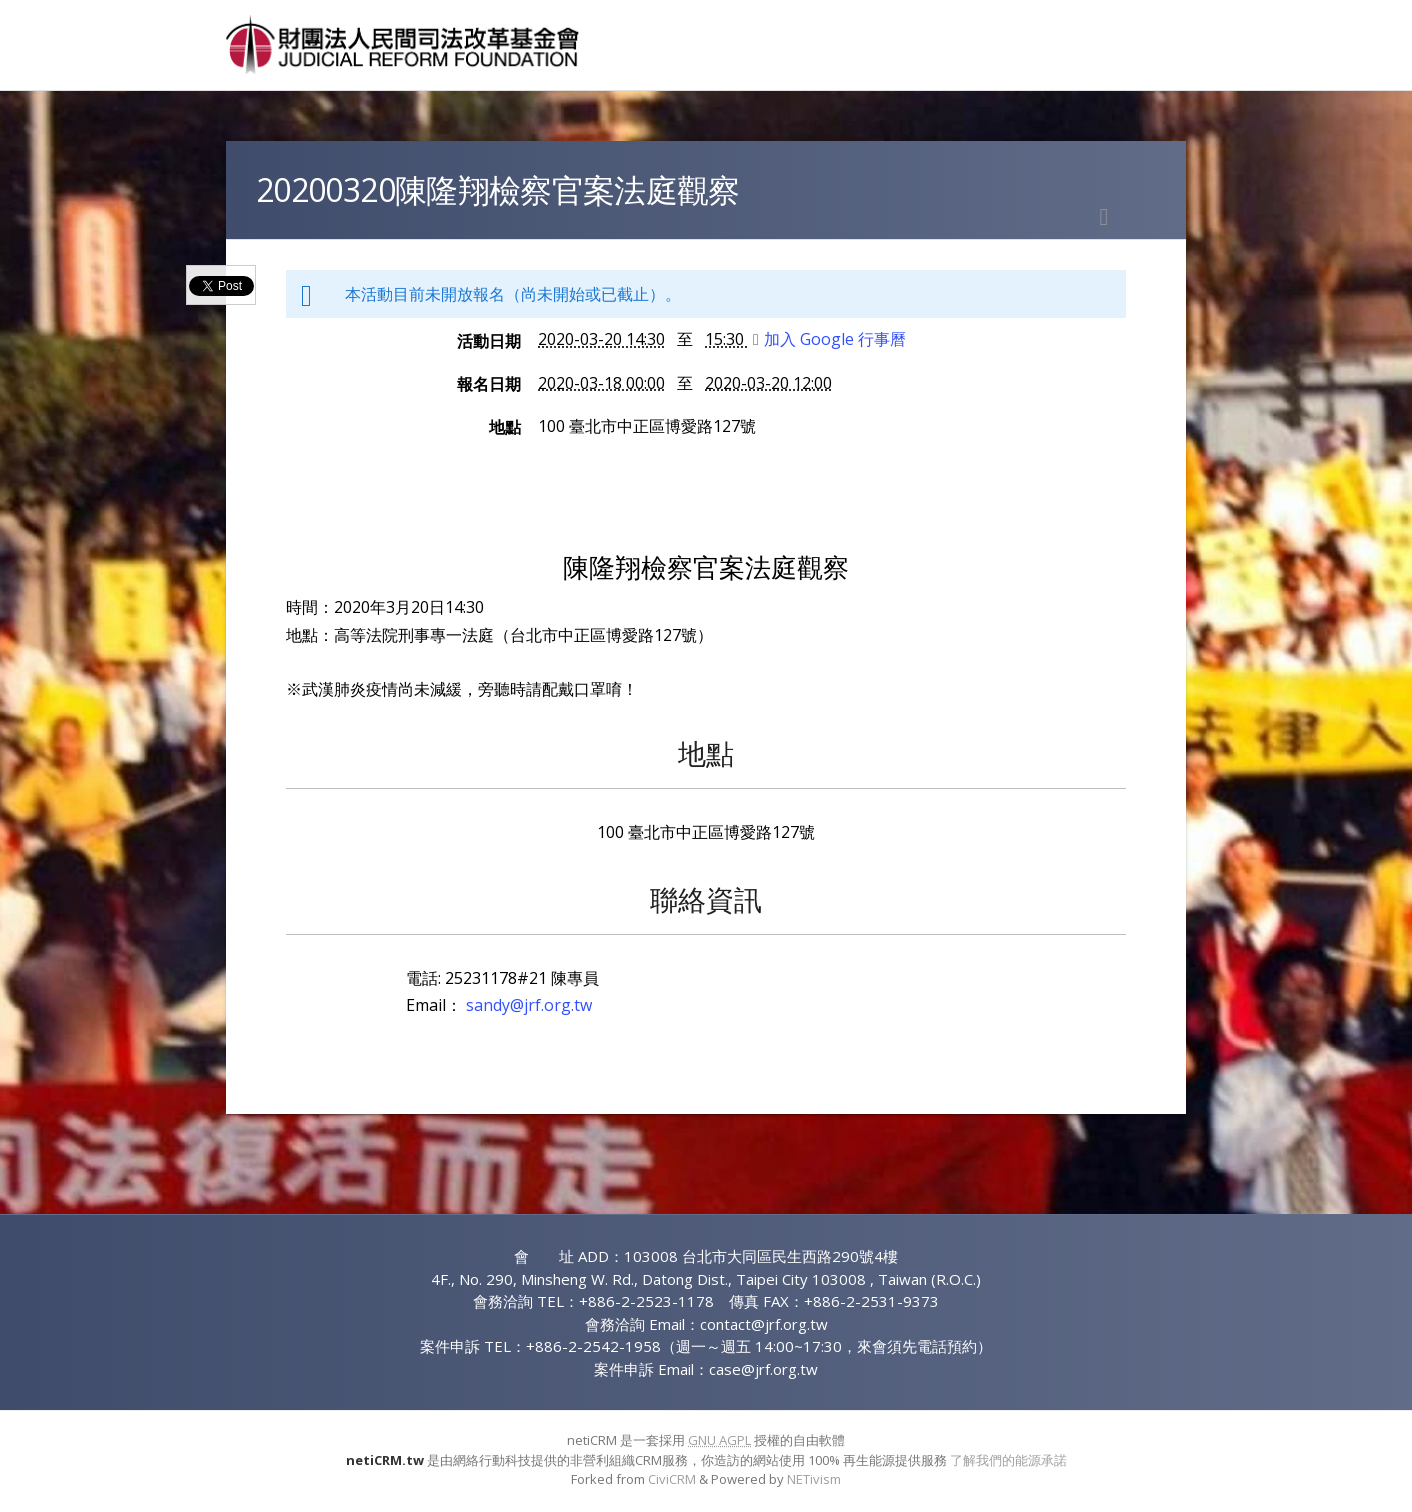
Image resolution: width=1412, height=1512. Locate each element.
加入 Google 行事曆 (829, 339)
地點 (505, 427)
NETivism (814, 1479)
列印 (1104, 217)
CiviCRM (672, 1479)
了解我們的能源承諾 (1008, 1460)
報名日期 (489, 384)
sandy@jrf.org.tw (529, 1005)
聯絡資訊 (706, 899)
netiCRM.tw (385, 1460)
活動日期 (489, 341)
